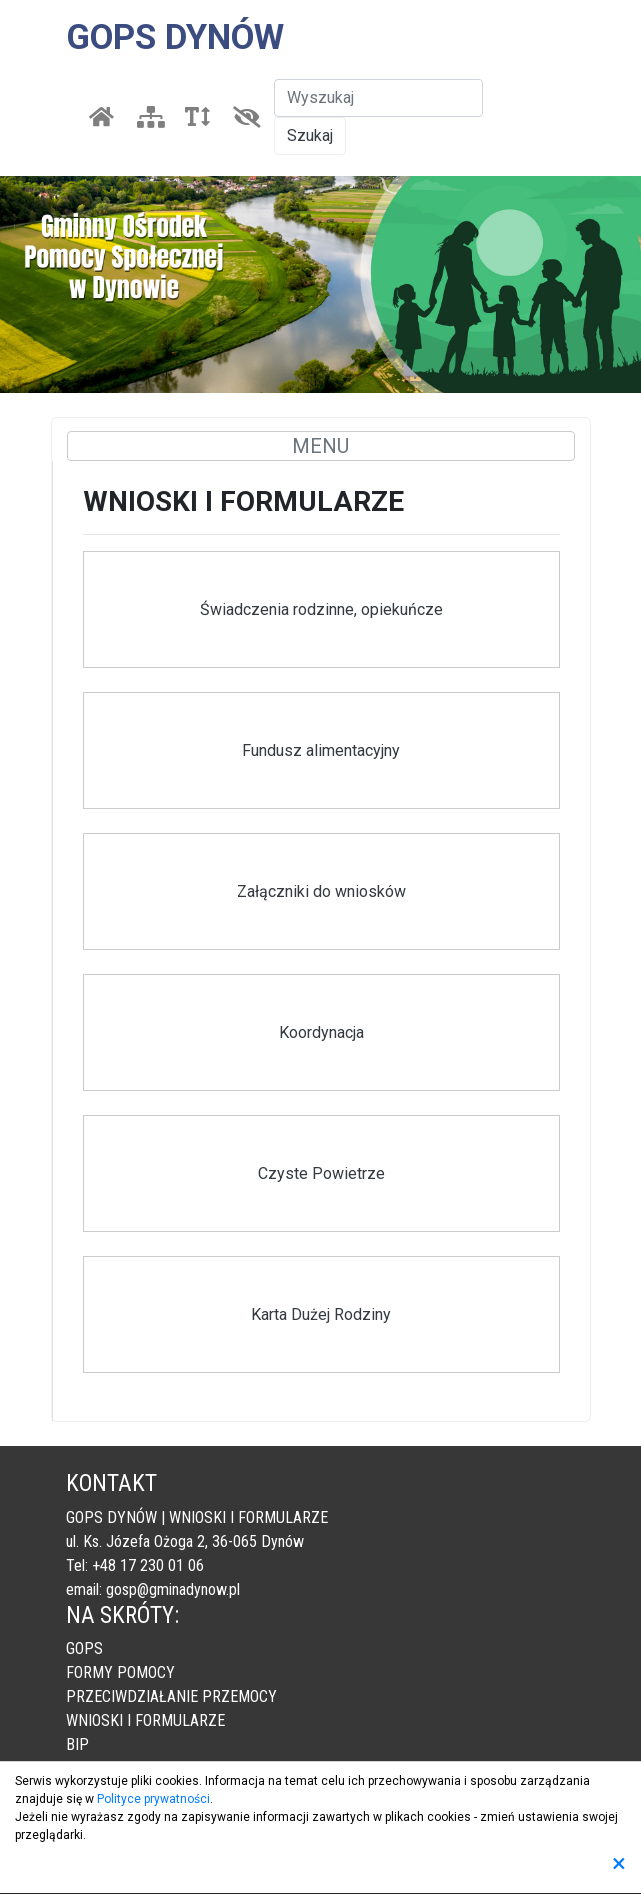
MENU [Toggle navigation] (320, 446)
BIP (77, 1744)
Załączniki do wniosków (321, 891)
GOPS (84, 1648)
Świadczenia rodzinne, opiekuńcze (321, 609)
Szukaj (310, 135)
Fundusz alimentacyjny (321, 750)
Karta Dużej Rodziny (321, 1314)
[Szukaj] (378, 98)
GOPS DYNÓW (175, 37)
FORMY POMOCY (120, 1672)
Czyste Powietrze (321, 1173)
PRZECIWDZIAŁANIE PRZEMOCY (171, 1696)
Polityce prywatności (153, 1799)
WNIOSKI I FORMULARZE (145, 1720)
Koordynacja (321, 1032)
